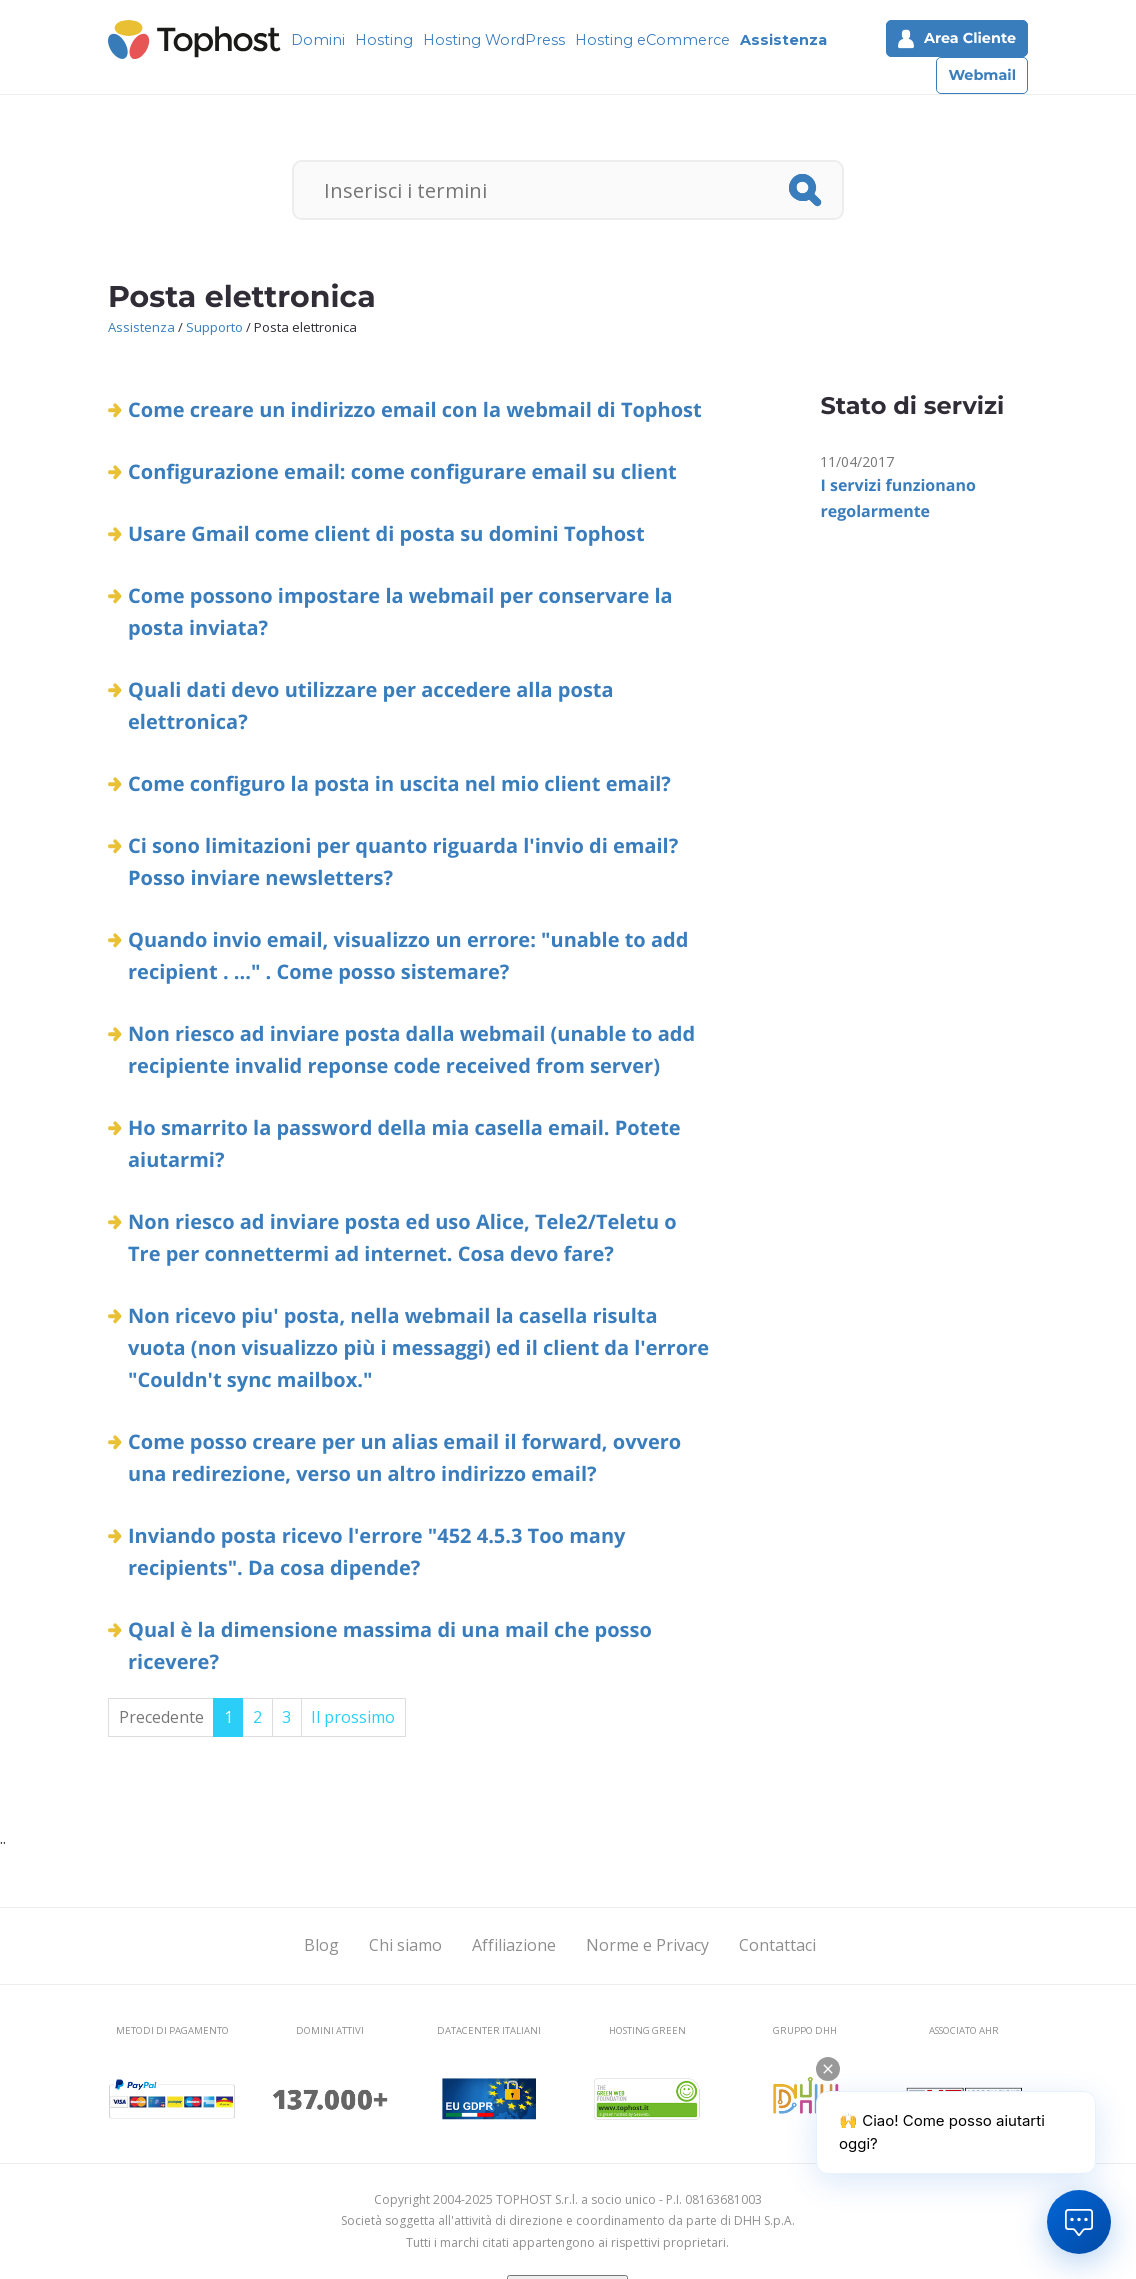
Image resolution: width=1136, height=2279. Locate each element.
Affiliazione (514, 1945)
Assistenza (783, 40)
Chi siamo (405, 1945)
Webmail (982, 75)
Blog (321, 1945)
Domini (318, 40)
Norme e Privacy (647, 1945)
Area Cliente (957, 38)
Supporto (214, 327)
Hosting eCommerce (652, 40)
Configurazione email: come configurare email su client (402, 471)
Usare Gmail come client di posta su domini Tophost (386, 533)
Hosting (384, 40)
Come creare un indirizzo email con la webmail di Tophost (415, 409)
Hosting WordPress (494, 40)
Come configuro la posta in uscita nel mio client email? (399, 783)
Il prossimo (353, 1717)
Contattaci (777, 1945)
